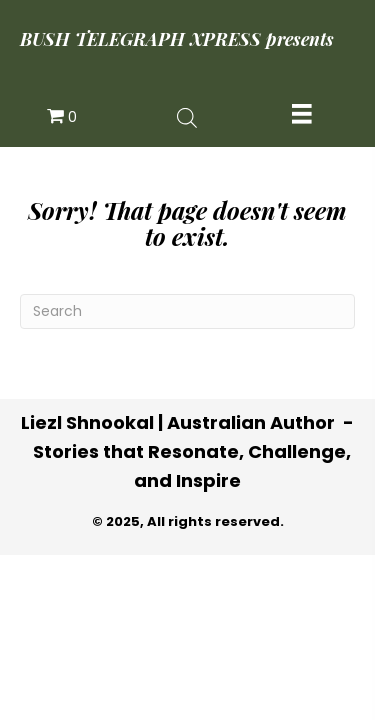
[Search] (187, 311)
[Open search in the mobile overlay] (187, 116)
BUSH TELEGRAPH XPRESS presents (177, 39)
